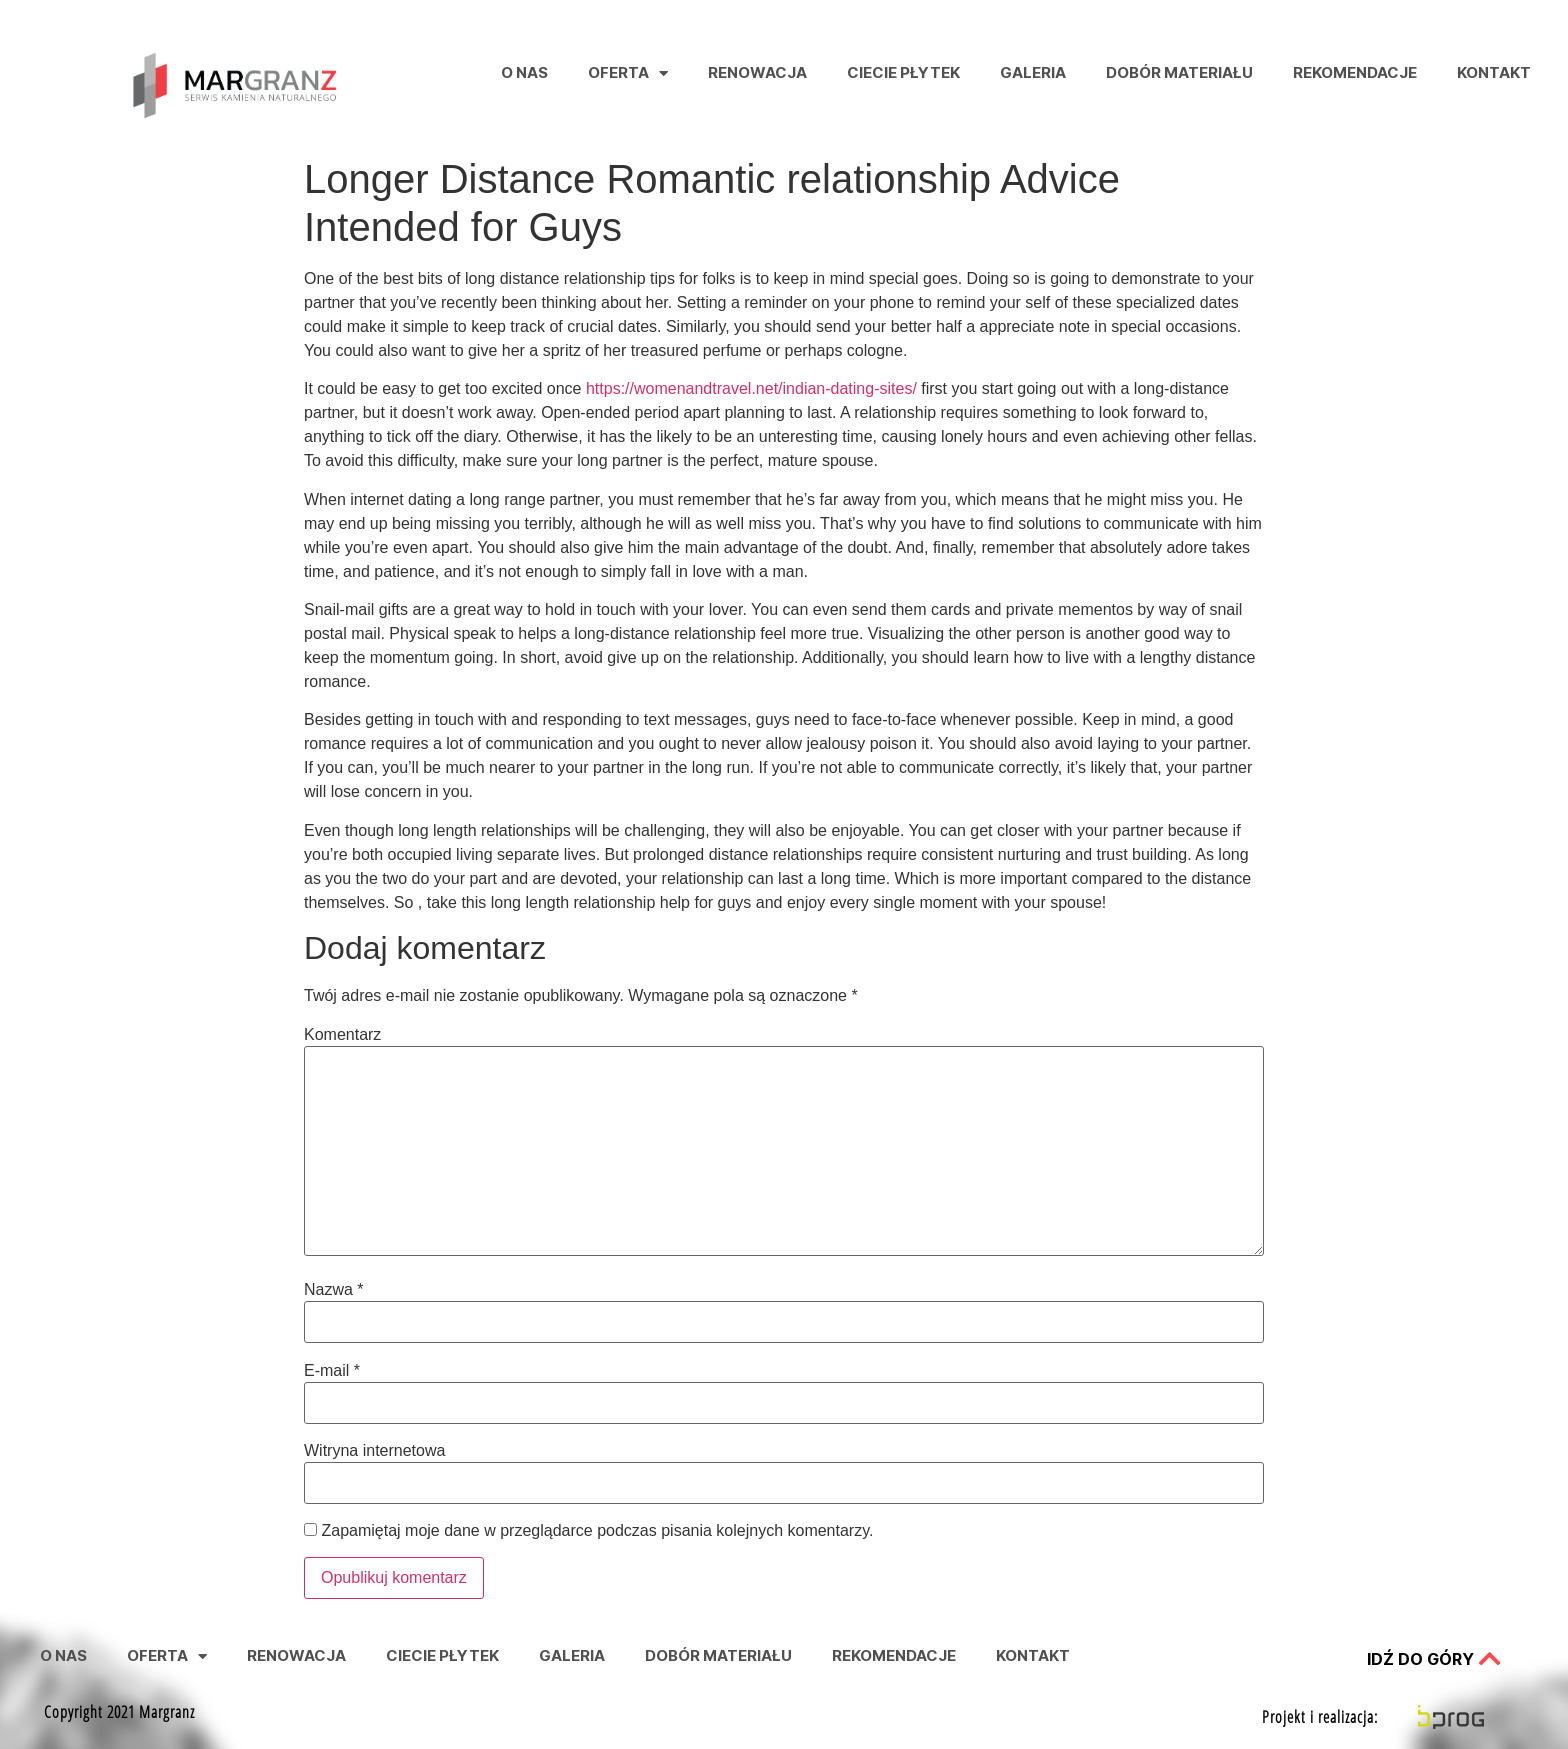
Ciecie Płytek (903, 72)
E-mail (332, 1371)
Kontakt (1494, 72)
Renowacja (757, 72)
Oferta (628, 73)
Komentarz (342, 1035)
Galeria (1033, 72)
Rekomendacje (1355, 72)
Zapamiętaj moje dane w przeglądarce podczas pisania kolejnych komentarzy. (597, 1531)
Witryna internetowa (374, 1451)
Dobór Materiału (1179, 72)
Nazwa (334, 1290)
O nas (524, 72)
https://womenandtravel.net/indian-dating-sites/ (751, 388)
